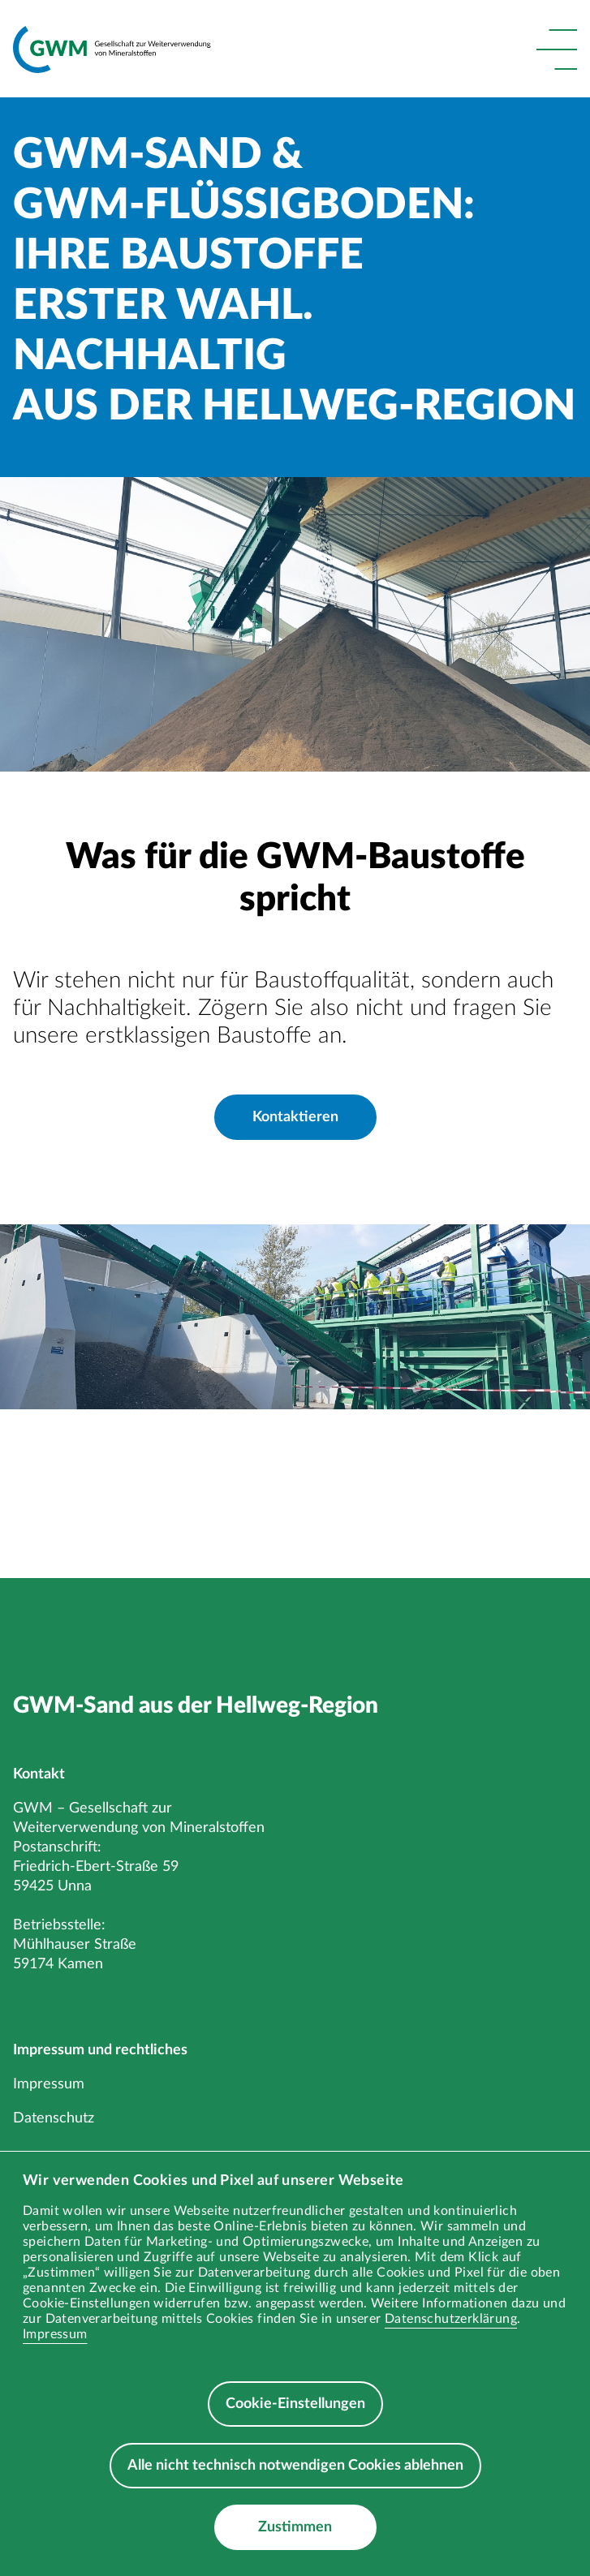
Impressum (55, 2334)
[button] (556, 49)
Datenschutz (53, 2118)
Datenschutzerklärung (451, 2318)
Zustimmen (295, 2527)
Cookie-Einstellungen (295, 2404)
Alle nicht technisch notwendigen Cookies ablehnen (295, 2465)
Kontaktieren (295, 1117)
